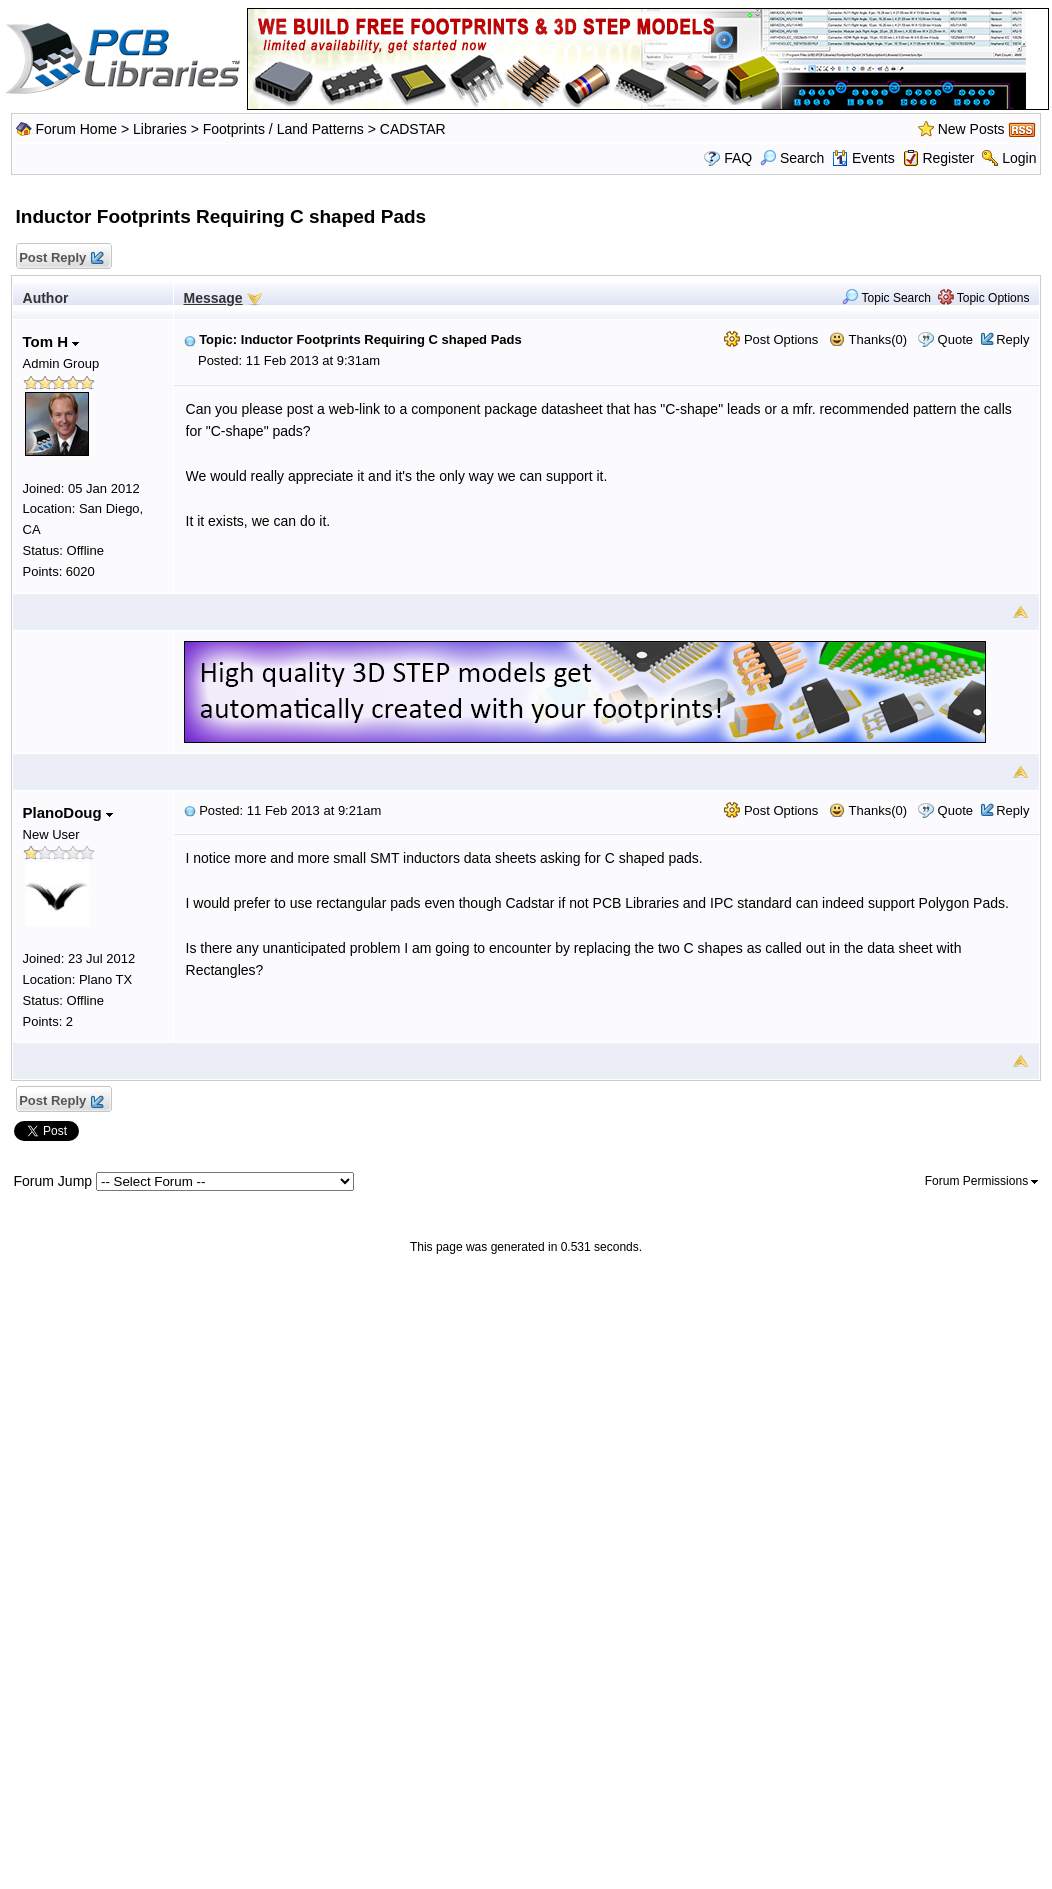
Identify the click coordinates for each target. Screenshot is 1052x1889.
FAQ (738, 158)
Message (213, 298)
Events (863, 158)
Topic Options (984, 298)
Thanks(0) (868, 339)
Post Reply (61, 258)
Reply (1012, 339)
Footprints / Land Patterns (283, 129)
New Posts (971, 129)
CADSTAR (413, 129)
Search (792, 158)
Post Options (771, 339)
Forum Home (76, 129)
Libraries (160, 129)
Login (1019, 158)
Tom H (51, 341)
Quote (955, 339)
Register (948, 158)
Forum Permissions (982, 1181)
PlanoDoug (68, 812)
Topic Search (886, 298)
